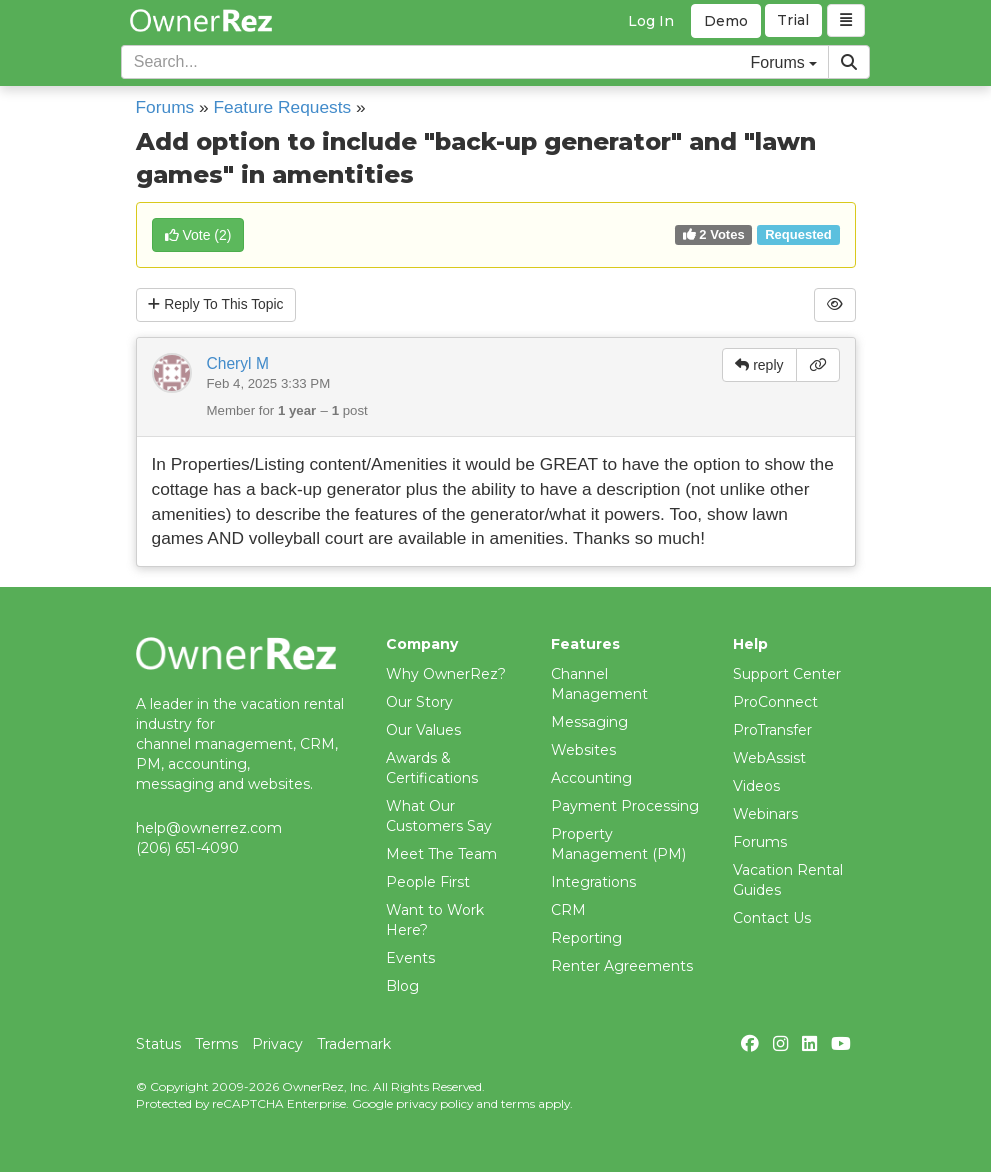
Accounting (591, 778)
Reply (218, 305)
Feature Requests (283, 107)
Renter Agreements (622, 966)
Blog (402, 986)
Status (158, 1044)
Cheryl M (238, 363)
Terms (216, 1044)
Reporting (586, 938)
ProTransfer (772, 730)
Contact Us (772, 918)
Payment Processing (625, 806)
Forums (165, 107)
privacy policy (434, 1103)
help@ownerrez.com (209, 828)
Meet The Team (441, 854)
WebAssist (769, 758)
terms (518, 1103)
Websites (583, 750)
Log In (651, 21)
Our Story (419, 702)
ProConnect (775, 702)
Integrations (593, 882)
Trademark (354, 1044)
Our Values (423, 730)
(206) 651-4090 (187, 848)
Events (410, 958)
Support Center (787, 674)
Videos (756, 786)
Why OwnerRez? (446, 674)
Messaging (589, 722)
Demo (726, 21)
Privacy (277, 1044)
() (198, 235)
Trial (794, 21)
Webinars (765, 814)
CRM (568, 910)
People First (428, 882)
